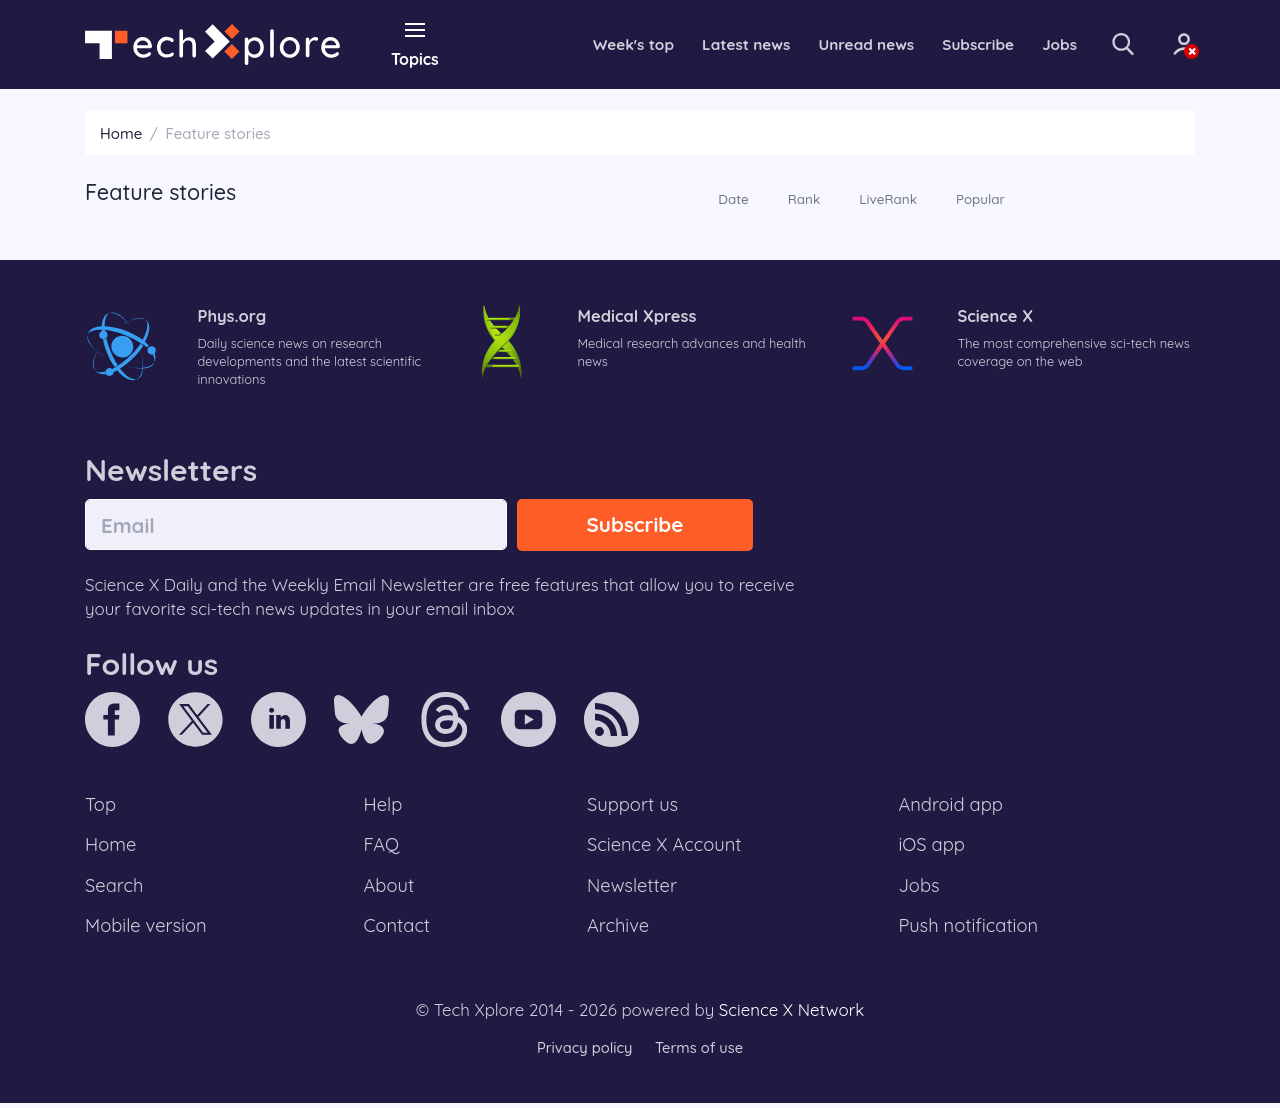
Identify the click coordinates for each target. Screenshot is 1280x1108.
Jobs (1043, 44)
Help (384, 807)
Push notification (969, 931)
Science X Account (665, 848)
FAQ (382, 848)
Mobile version (147, 931)
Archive (618, 931)
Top (101, 807)
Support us (632, 807)
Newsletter (632, 889)
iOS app (932, 848)
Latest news (719, 44)
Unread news (844, 44)
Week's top (603, 44)
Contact (398, 931)
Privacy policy (583, 1052)
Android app (951, 807)
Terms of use (700, 1052)
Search (115, 889)
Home (121, 132)
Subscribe (959, 44)
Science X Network (791, 1015)
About (390, 889)
